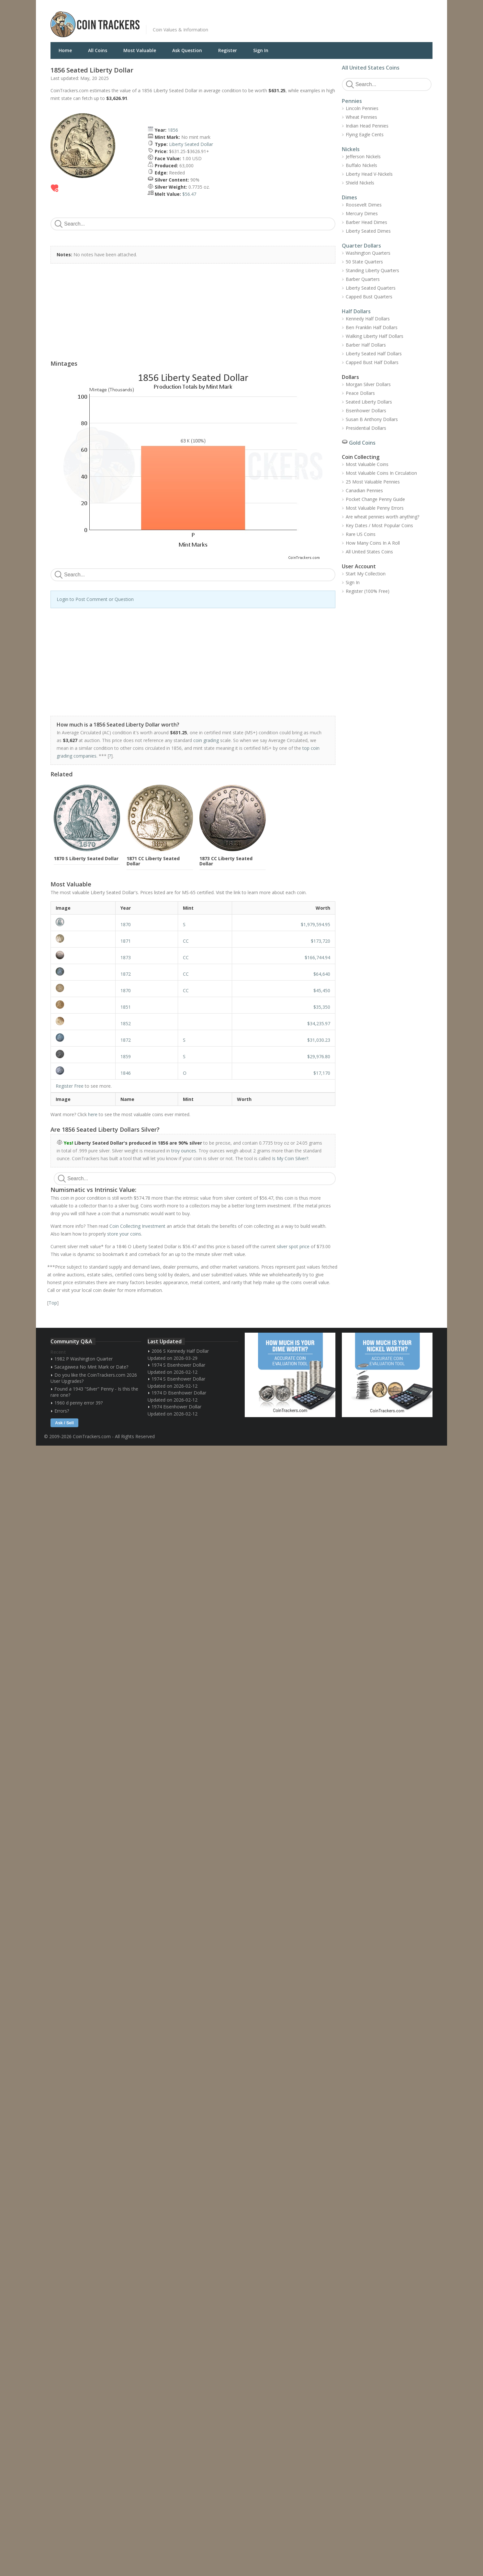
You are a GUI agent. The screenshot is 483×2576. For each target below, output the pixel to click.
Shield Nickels (360, 183)
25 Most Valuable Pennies (373, 482)
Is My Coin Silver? (290, 1158)
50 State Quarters (364, 262)
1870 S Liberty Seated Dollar (86, 858)
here (92, 1114)
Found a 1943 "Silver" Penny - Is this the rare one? (94, 1392)
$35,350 (321, 1007)
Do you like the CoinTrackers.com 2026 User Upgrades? (94, 1378)
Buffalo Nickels (361, 165)
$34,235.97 (318, 1023)
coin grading (206, 740)
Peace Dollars (360, 393)
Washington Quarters (368, 253)
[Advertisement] (320, 19)
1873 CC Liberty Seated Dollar (226, 861)
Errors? (61, 1411)
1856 (173, 130)
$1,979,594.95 (315, 924)
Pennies (352, 101)
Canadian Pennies (364, 490)
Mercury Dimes (362, 213)
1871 (125, 941)
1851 (125, 1007)
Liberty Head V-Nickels (369, 174)
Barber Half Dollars (366, 345)
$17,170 (321, 1073)
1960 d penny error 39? (78, 1403)
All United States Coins (370, 67)
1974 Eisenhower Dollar (176, 1407)
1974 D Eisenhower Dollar (179, 1393)
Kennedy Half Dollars (368, 319)
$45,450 (321, 990)
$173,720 (320, 941)
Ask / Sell (64, 1422)
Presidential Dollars (366, 428)
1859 (125, 1056)
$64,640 (321, 974)
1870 (125, 924)
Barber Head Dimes (366, 222)
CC (186, 941)
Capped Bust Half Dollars (372, 362)
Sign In (260, 50)
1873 (125, 957)
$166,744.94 (317, 957)
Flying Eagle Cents (365, 134)
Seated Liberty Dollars (369, 402)
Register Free (70, 1086)
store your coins (124, 1234)
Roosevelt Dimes (364, 205)
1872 (125, 974)
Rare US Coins (361, 534)
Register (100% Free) (367, 591)
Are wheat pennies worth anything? (382, 517)
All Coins (97, 50)
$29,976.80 (318, 1056)
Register (227, 50)
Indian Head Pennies (367, 126)
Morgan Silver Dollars (368, 384)
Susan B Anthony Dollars (372, 419)
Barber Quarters (363, 279)
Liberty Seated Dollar (191, 144)
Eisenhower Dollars (366, 410)
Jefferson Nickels (363, 156)
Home (65, 50)
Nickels (351, 149)
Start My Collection (366, 574)
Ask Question (187, 50)
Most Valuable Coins (367, 464)
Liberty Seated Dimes (368, 231)
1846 (125, 1073)
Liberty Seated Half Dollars (374, 353)
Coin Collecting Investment (137, 1226)
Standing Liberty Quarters (372, 270)
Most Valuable (139, 50)
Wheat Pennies (361, 117)
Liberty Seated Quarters (371, 288)
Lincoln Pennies (362, 108)
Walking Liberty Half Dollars (374, 336)
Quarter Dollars (361, 245)
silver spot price (293, 1246)
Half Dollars (356, 311)
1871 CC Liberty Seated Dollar (153, 861)
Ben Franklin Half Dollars (372, 327)
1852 (125, 1023)
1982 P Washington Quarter (83, 1359)
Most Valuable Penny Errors (375, 508)
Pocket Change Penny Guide (375, 499)
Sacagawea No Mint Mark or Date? (91, 1367)
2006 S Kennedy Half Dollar (180, 1351)
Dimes (349, 197)
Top (53, 1303)
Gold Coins (362, 442)
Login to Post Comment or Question (95, 599)
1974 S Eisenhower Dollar (178, 1365)
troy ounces (183, 1151)
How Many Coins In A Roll (373, 543)
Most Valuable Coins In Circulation (381, 473)
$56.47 (189, 194)
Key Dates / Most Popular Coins (379, 525)
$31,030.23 (318, 1040)
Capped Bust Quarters (369, 297)
